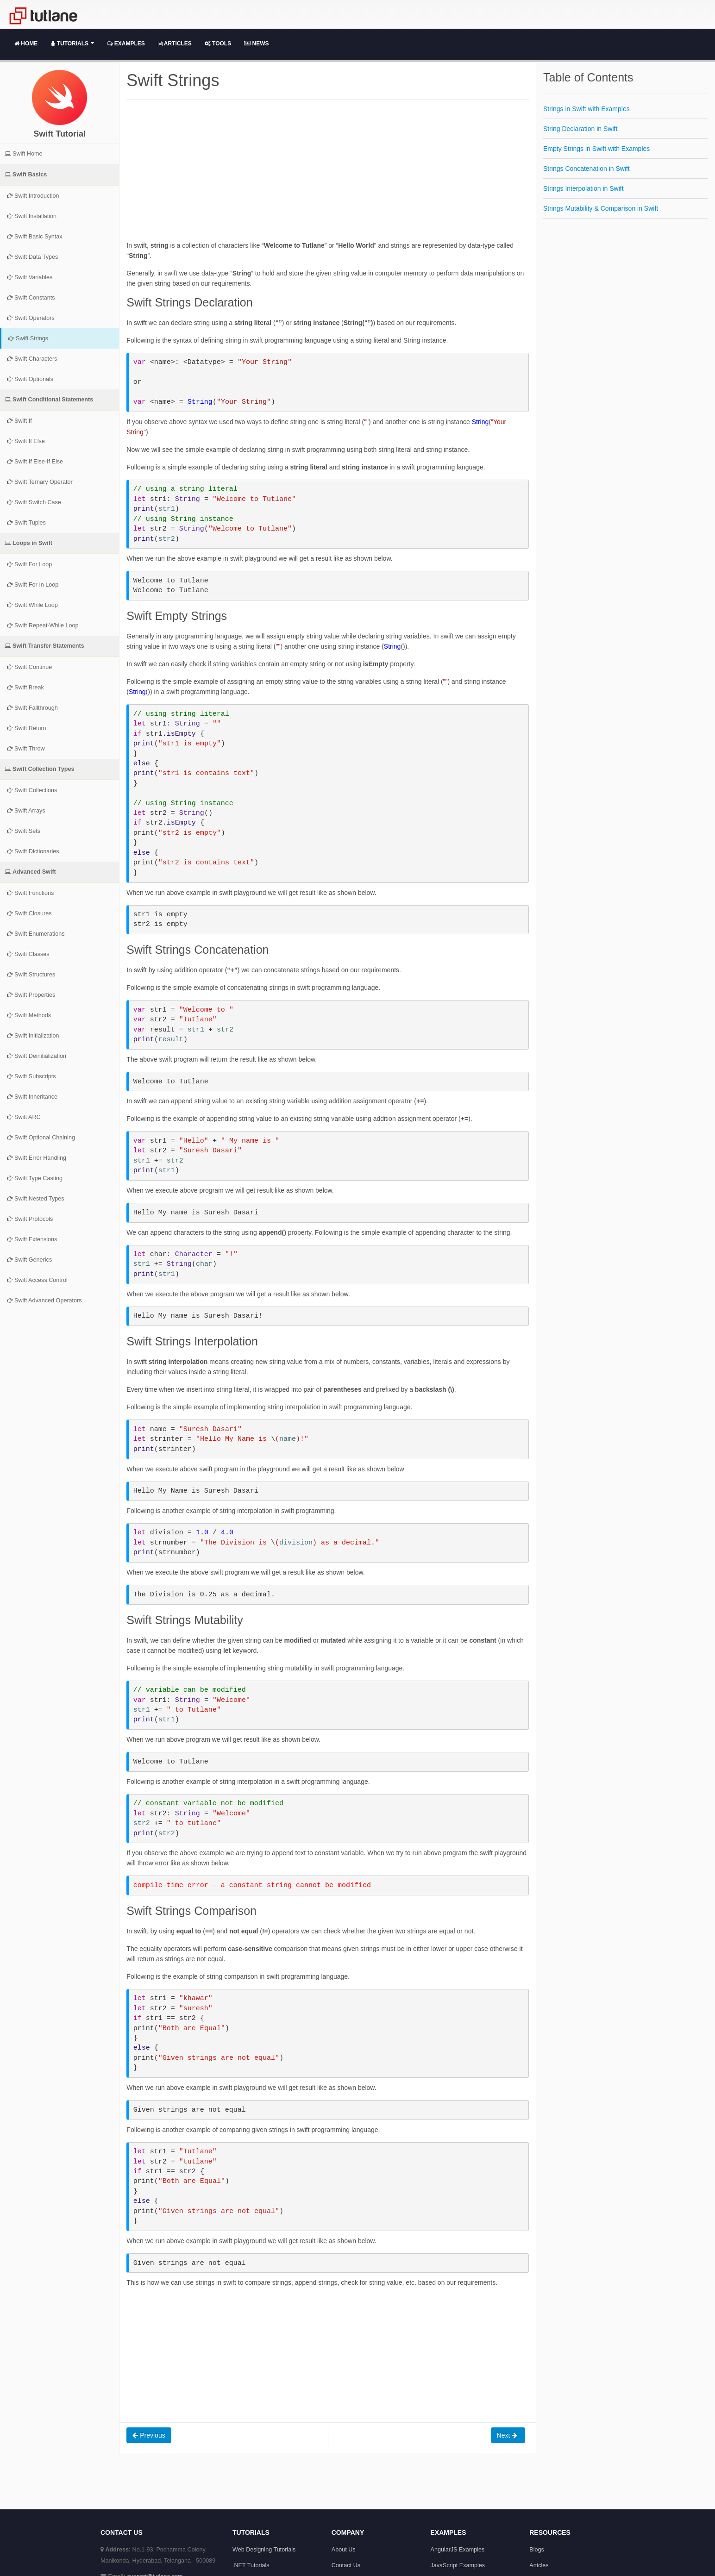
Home (26, 43)
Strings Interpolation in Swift (583, 188)
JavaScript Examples (458, 2565)
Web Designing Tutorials (263, 2549)
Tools (218, 43)
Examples (125, 43)
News (256, 43)
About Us (344, 2549)
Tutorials (72, 43)
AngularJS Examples (458, 2549)
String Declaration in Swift (580, 128)
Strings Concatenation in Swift (586, 168)
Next (508, 2435)
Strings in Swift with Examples (586, 109)
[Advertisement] (327, 175)
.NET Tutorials (251, 2565)
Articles (175, 43)
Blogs (536, 2549)
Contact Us (346, 2565)
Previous (148, 2435)
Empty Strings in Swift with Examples (596, 148)
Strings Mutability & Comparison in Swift (600, 208)
